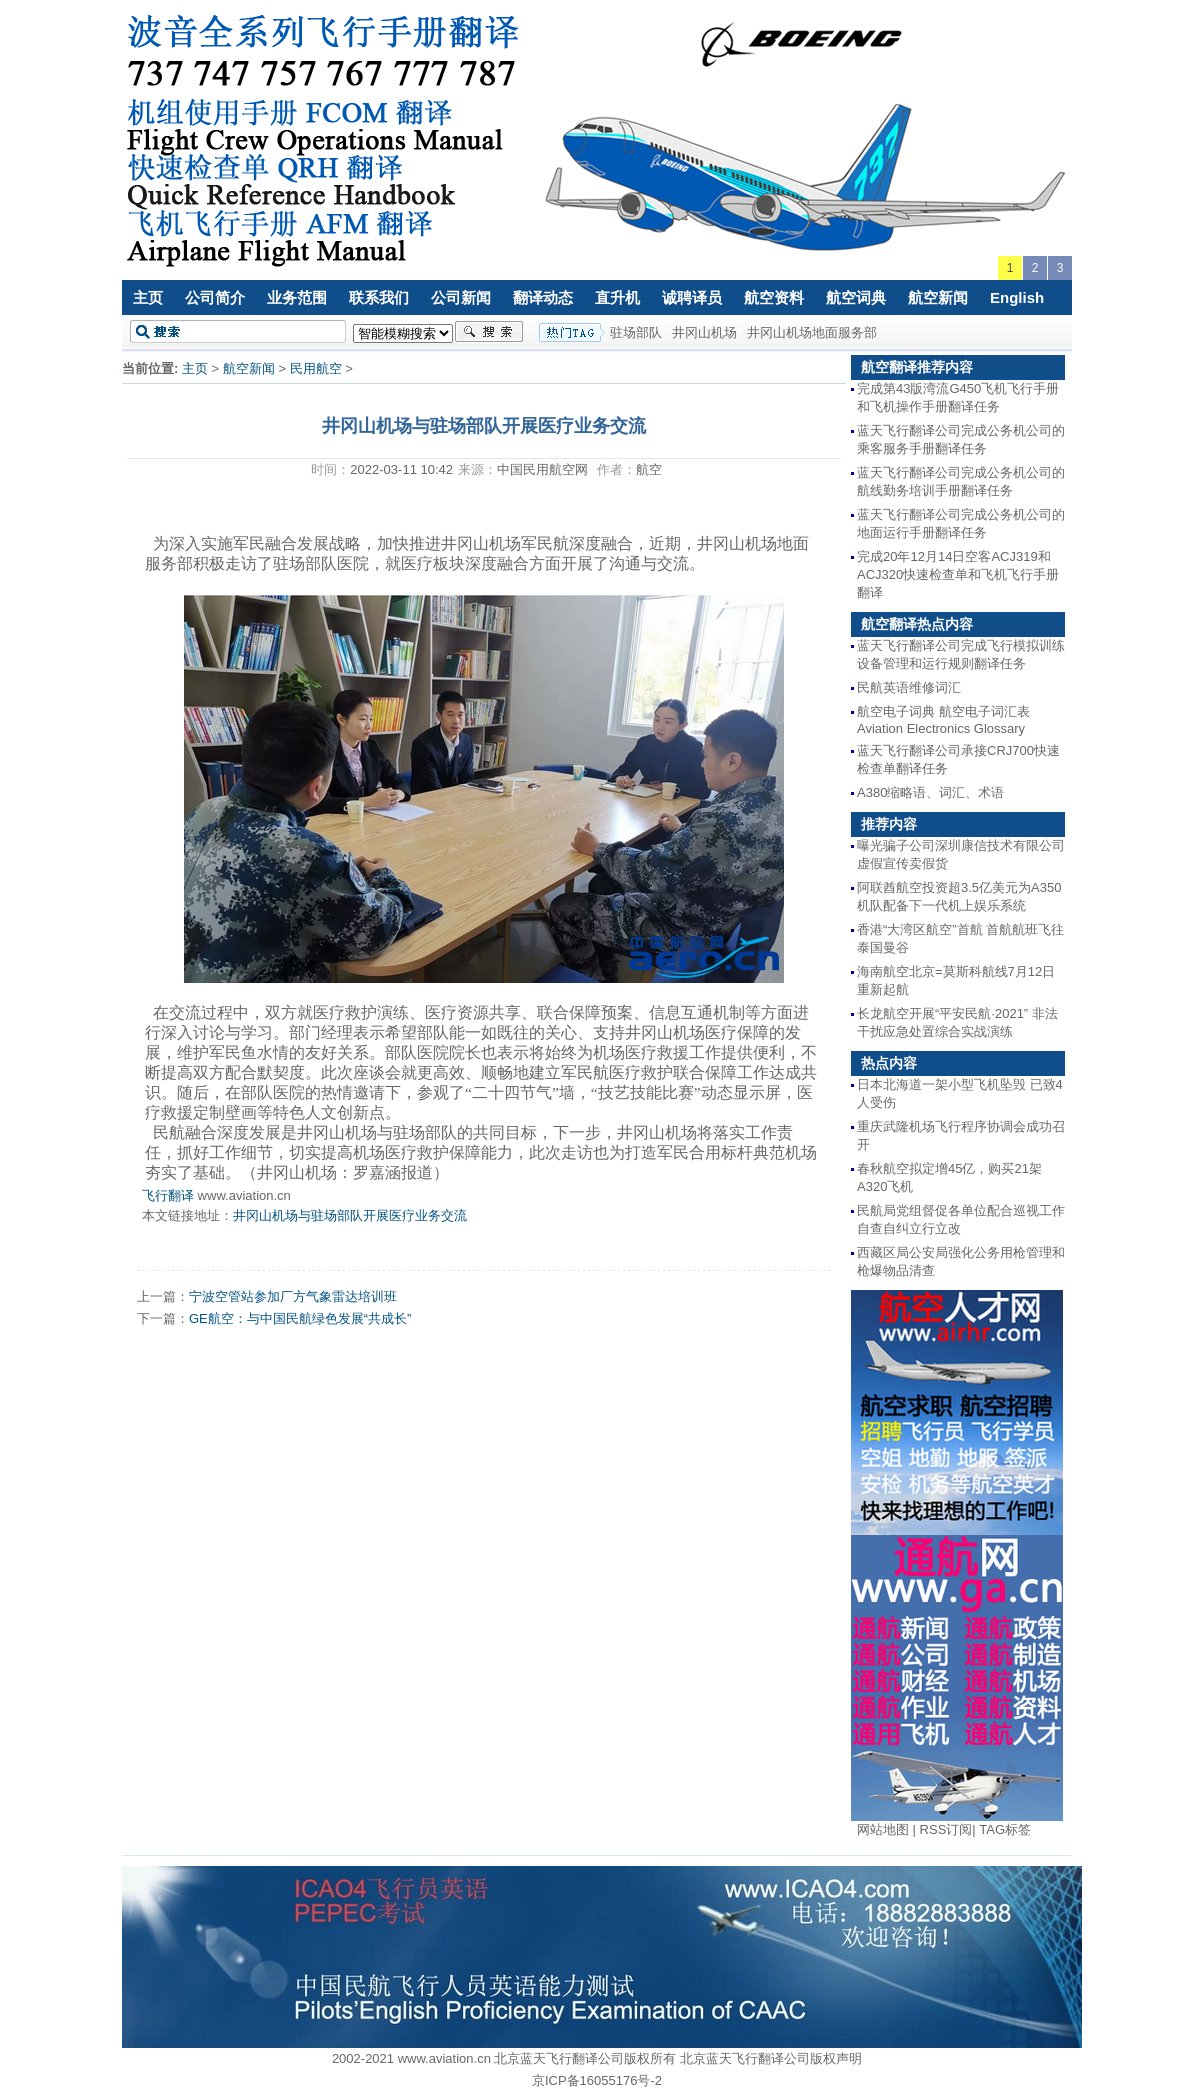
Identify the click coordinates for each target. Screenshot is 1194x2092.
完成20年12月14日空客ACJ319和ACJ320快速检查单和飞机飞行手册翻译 (958, 574)
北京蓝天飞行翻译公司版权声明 (771, 2058)
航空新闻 (938, 297)
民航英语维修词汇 (909, 687)
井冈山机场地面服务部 (812, 332)
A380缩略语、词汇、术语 (930, 792)
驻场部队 (636, 332)
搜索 (489, 332)
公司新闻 (461, 297)
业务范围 (297, 297)
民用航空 (316, 368)
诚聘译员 (692, 297)
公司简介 (215, 297)
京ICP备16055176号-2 (597, 2080)
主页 (148, 297)
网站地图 (883, 1829)
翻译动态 (543, 297)
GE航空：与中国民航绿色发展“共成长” (300, 1318)
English (1017, 297)
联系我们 (379, 297)
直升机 (617, 297)
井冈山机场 (704, 332)
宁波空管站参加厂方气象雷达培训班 (293, 1296)
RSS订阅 (946, 1829)
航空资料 (774, 297)
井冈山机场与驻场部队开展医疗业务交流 (350, 1215)
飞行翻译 (168, 1195)
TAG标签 (1005, 1829)
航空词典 (856, 297)
